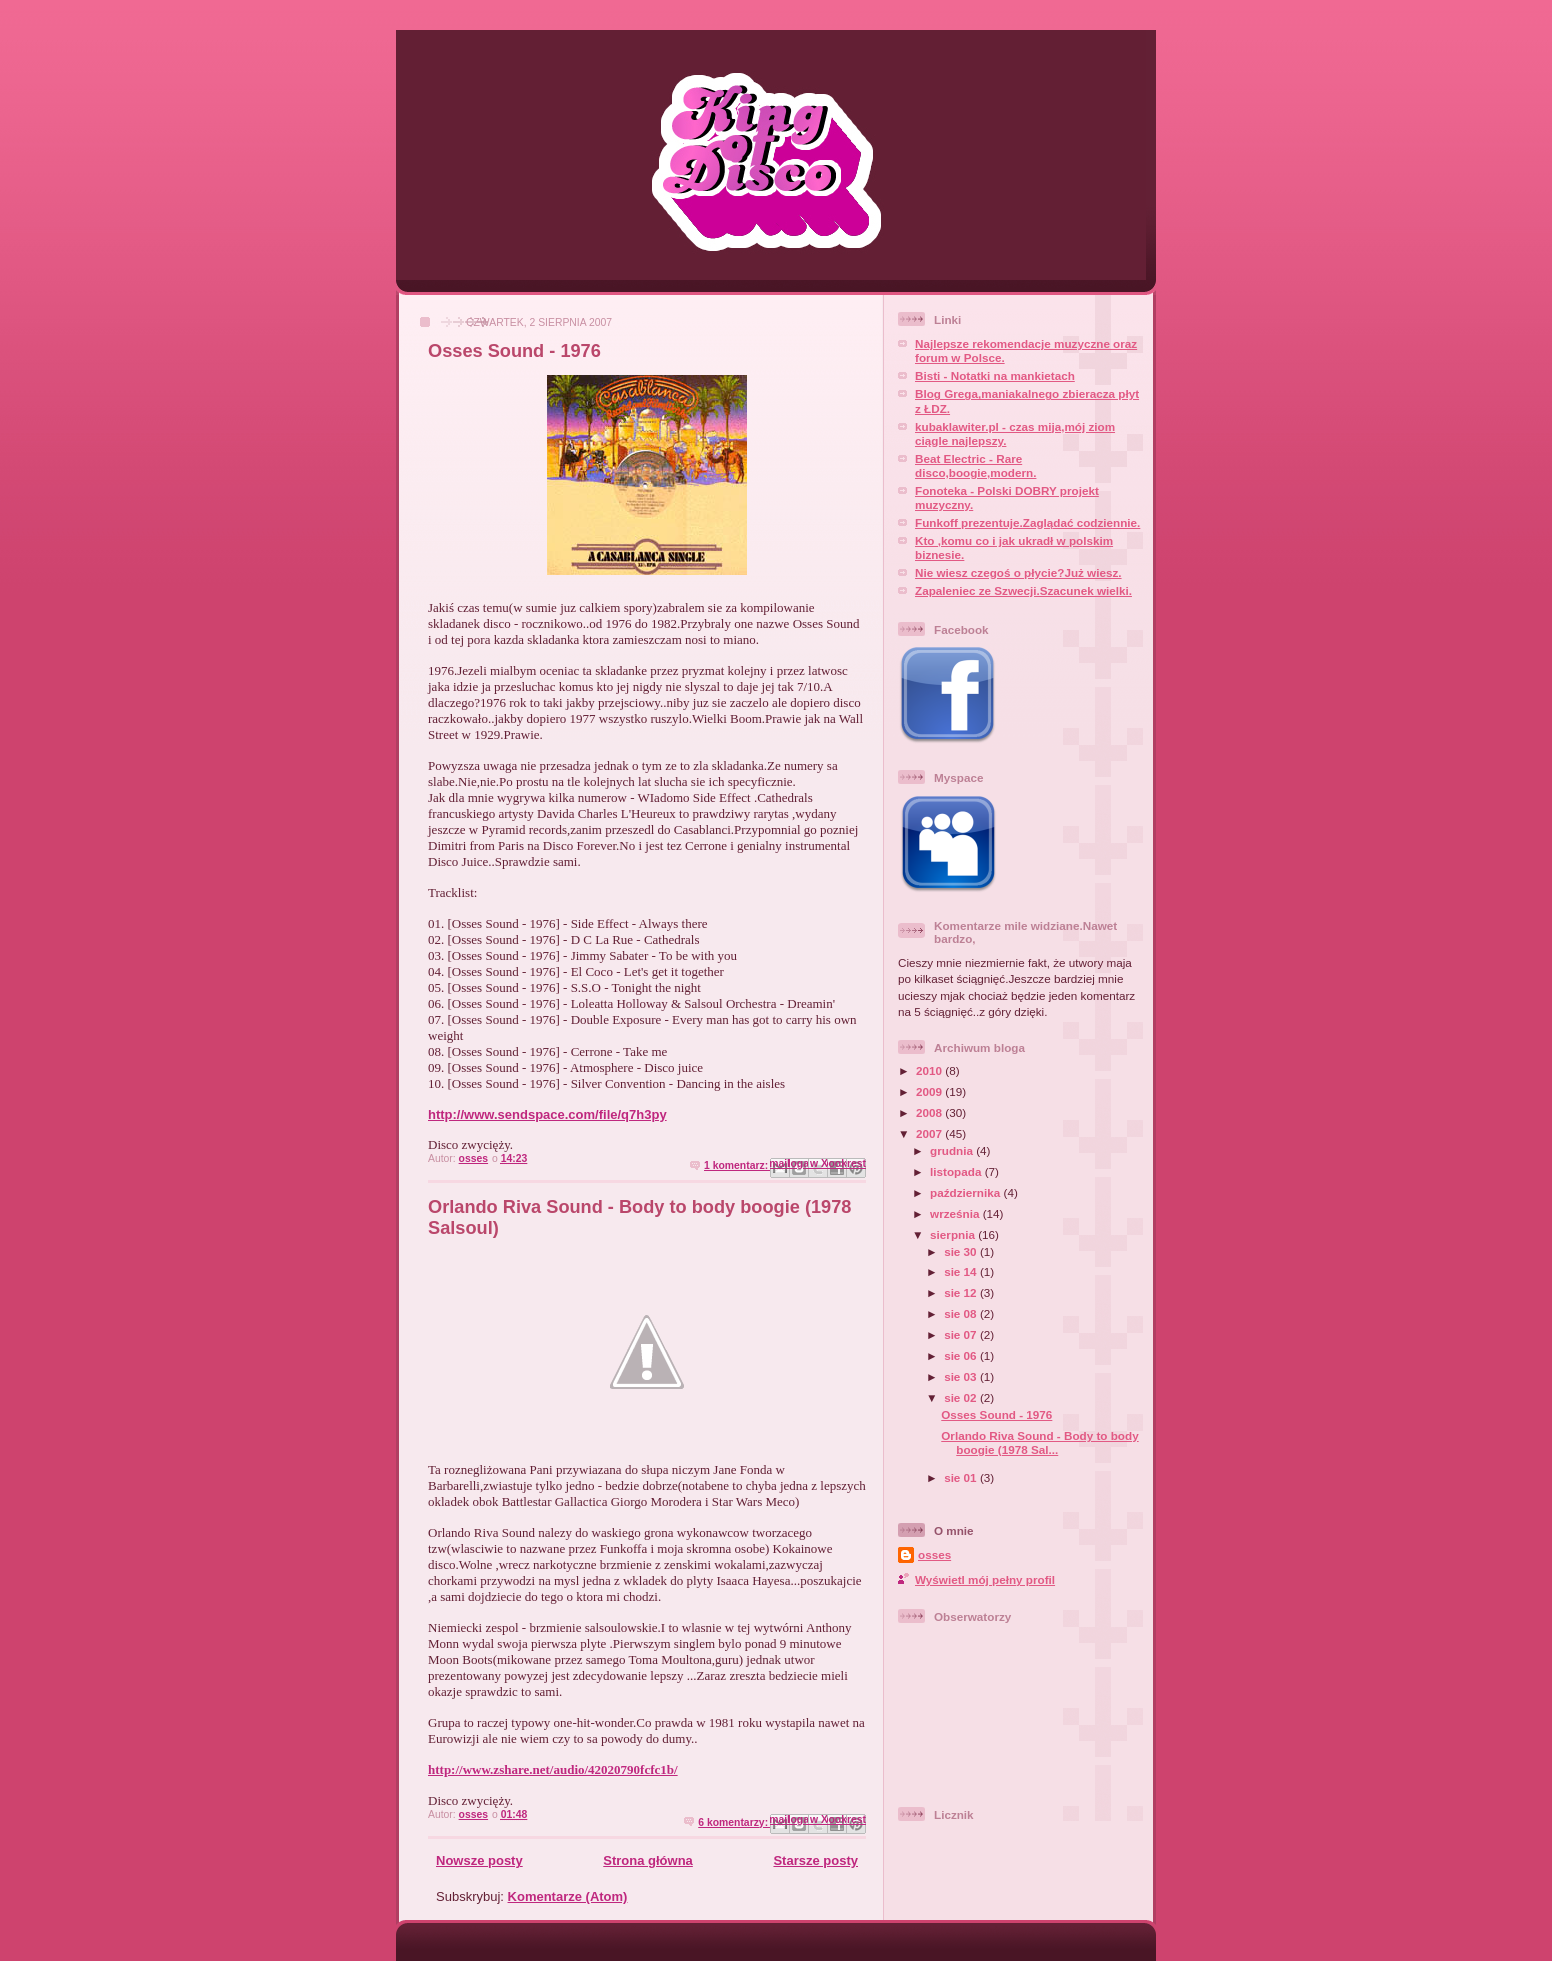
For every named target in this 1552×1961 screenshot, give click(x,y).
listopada (957, 1171)
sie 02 (962, 1397)
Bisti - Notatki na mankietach (995, 375)
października (966, 1192)
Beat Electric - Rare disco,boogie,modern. (975, 465)
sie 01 (962, 1477)
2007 (930, 1133)
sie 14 (962, 1271)
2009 (930, 1091)
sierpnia (954, 1234)
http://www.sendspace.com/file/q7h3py (547, 1114)
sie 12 (962, 1292)
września (956, 1213)
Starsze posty (815, 1860)
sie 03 (962, 1376)
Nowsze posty (479, 1860)
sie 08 (962, 1313)
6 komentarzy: (734, 1822)
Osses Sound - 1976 (514, 351)
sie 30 (962, 1251)
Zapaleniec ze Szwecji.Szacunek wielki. (1023, 590)
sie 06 (962, 1355)
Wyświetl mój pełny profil (985, 1579)
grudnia (953, 1150)
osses (934, 1554)
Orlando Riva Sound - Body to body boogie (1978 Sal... (1039, 1442)
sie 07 (962, 1334)
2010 (930, 1070)
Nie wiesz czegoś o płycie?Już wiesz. (1018, 572)
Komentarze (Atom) (568, 1896)
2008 (930, 1112)
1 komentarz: (737, 1165)
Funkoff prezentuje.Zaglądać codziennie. (1027, 522)
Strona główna (648, 1860)
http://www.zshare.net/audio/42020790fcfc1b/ (553, 1769)
